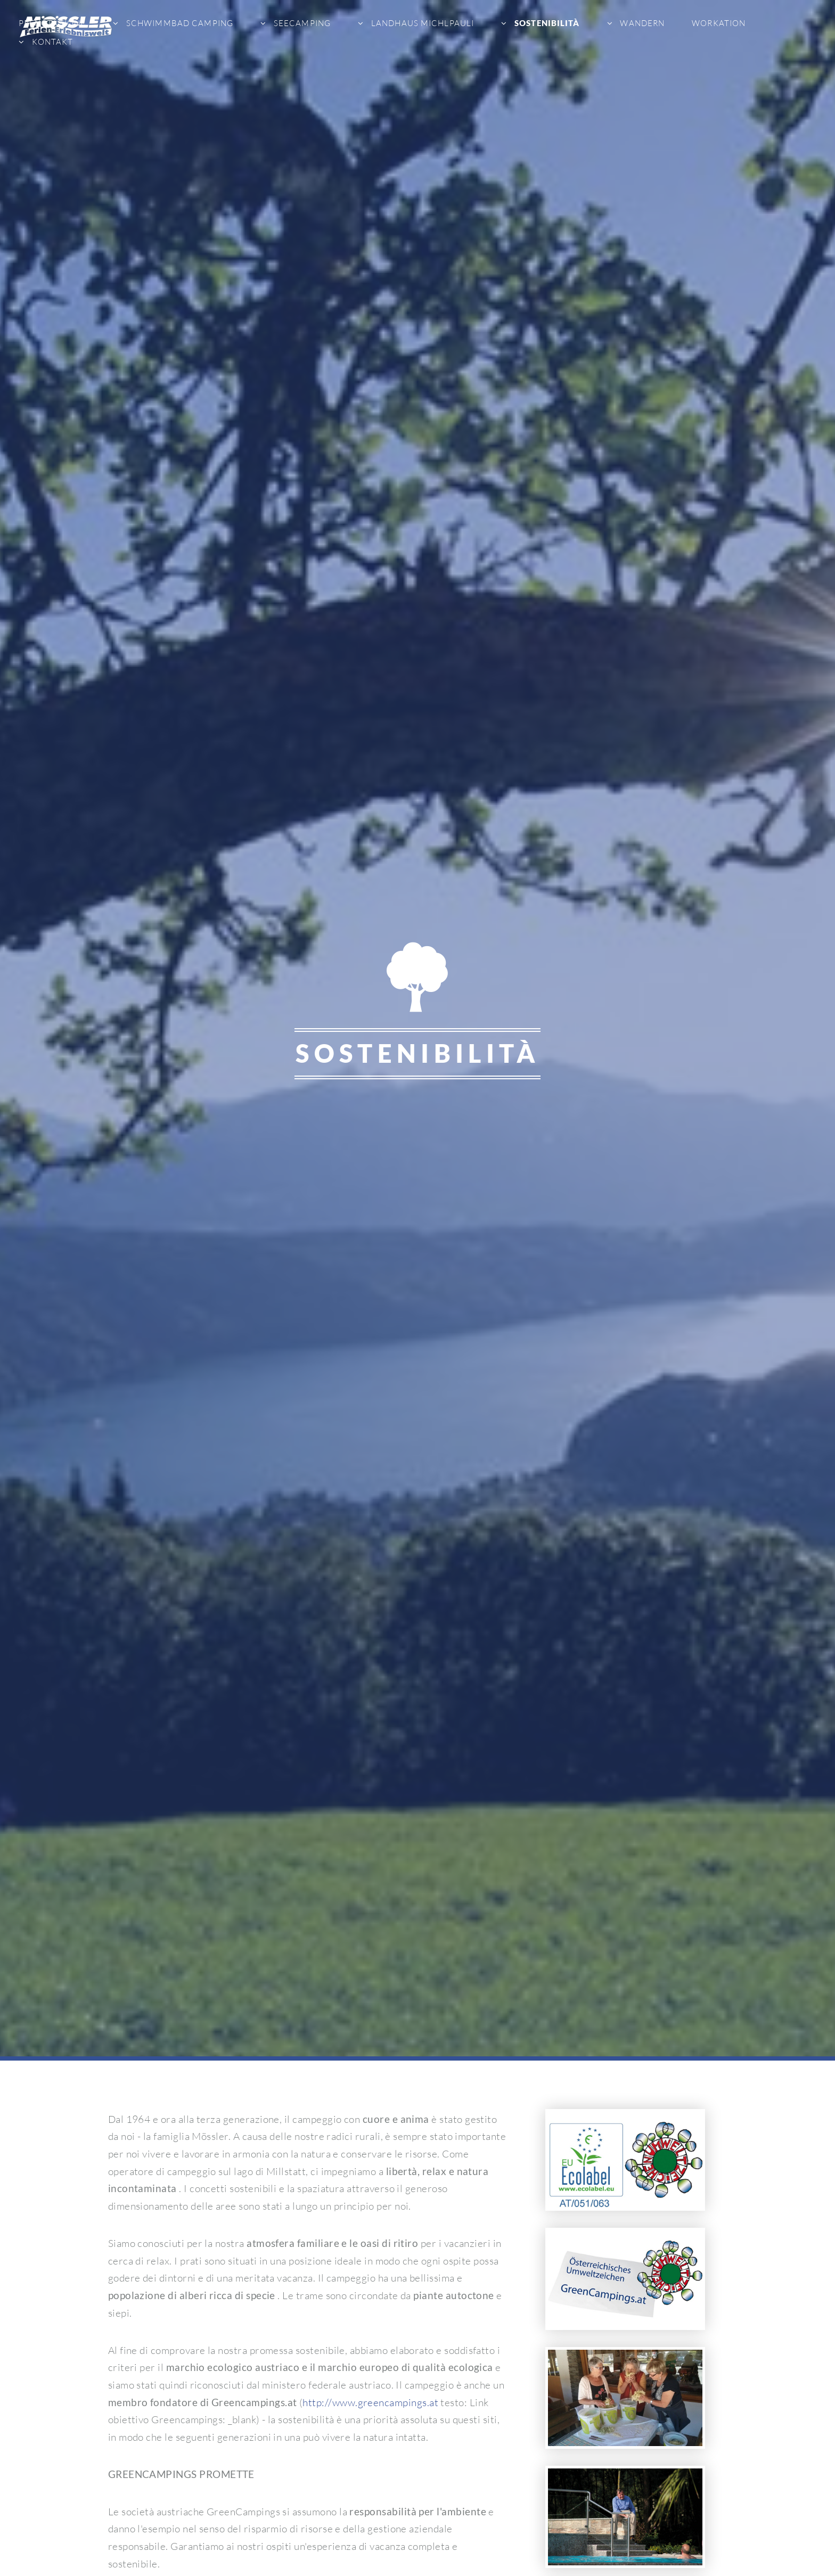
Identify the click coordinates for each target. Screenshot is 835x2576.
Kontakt (51, 42)
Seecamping (301, 23)
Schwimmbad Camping (178, 23)
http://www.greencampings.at (370, 2402)
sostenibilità (546, 23)
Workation (719, 23)
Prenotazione (52, 23)
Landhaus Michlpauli (421, 23)
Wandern (641, 23)
